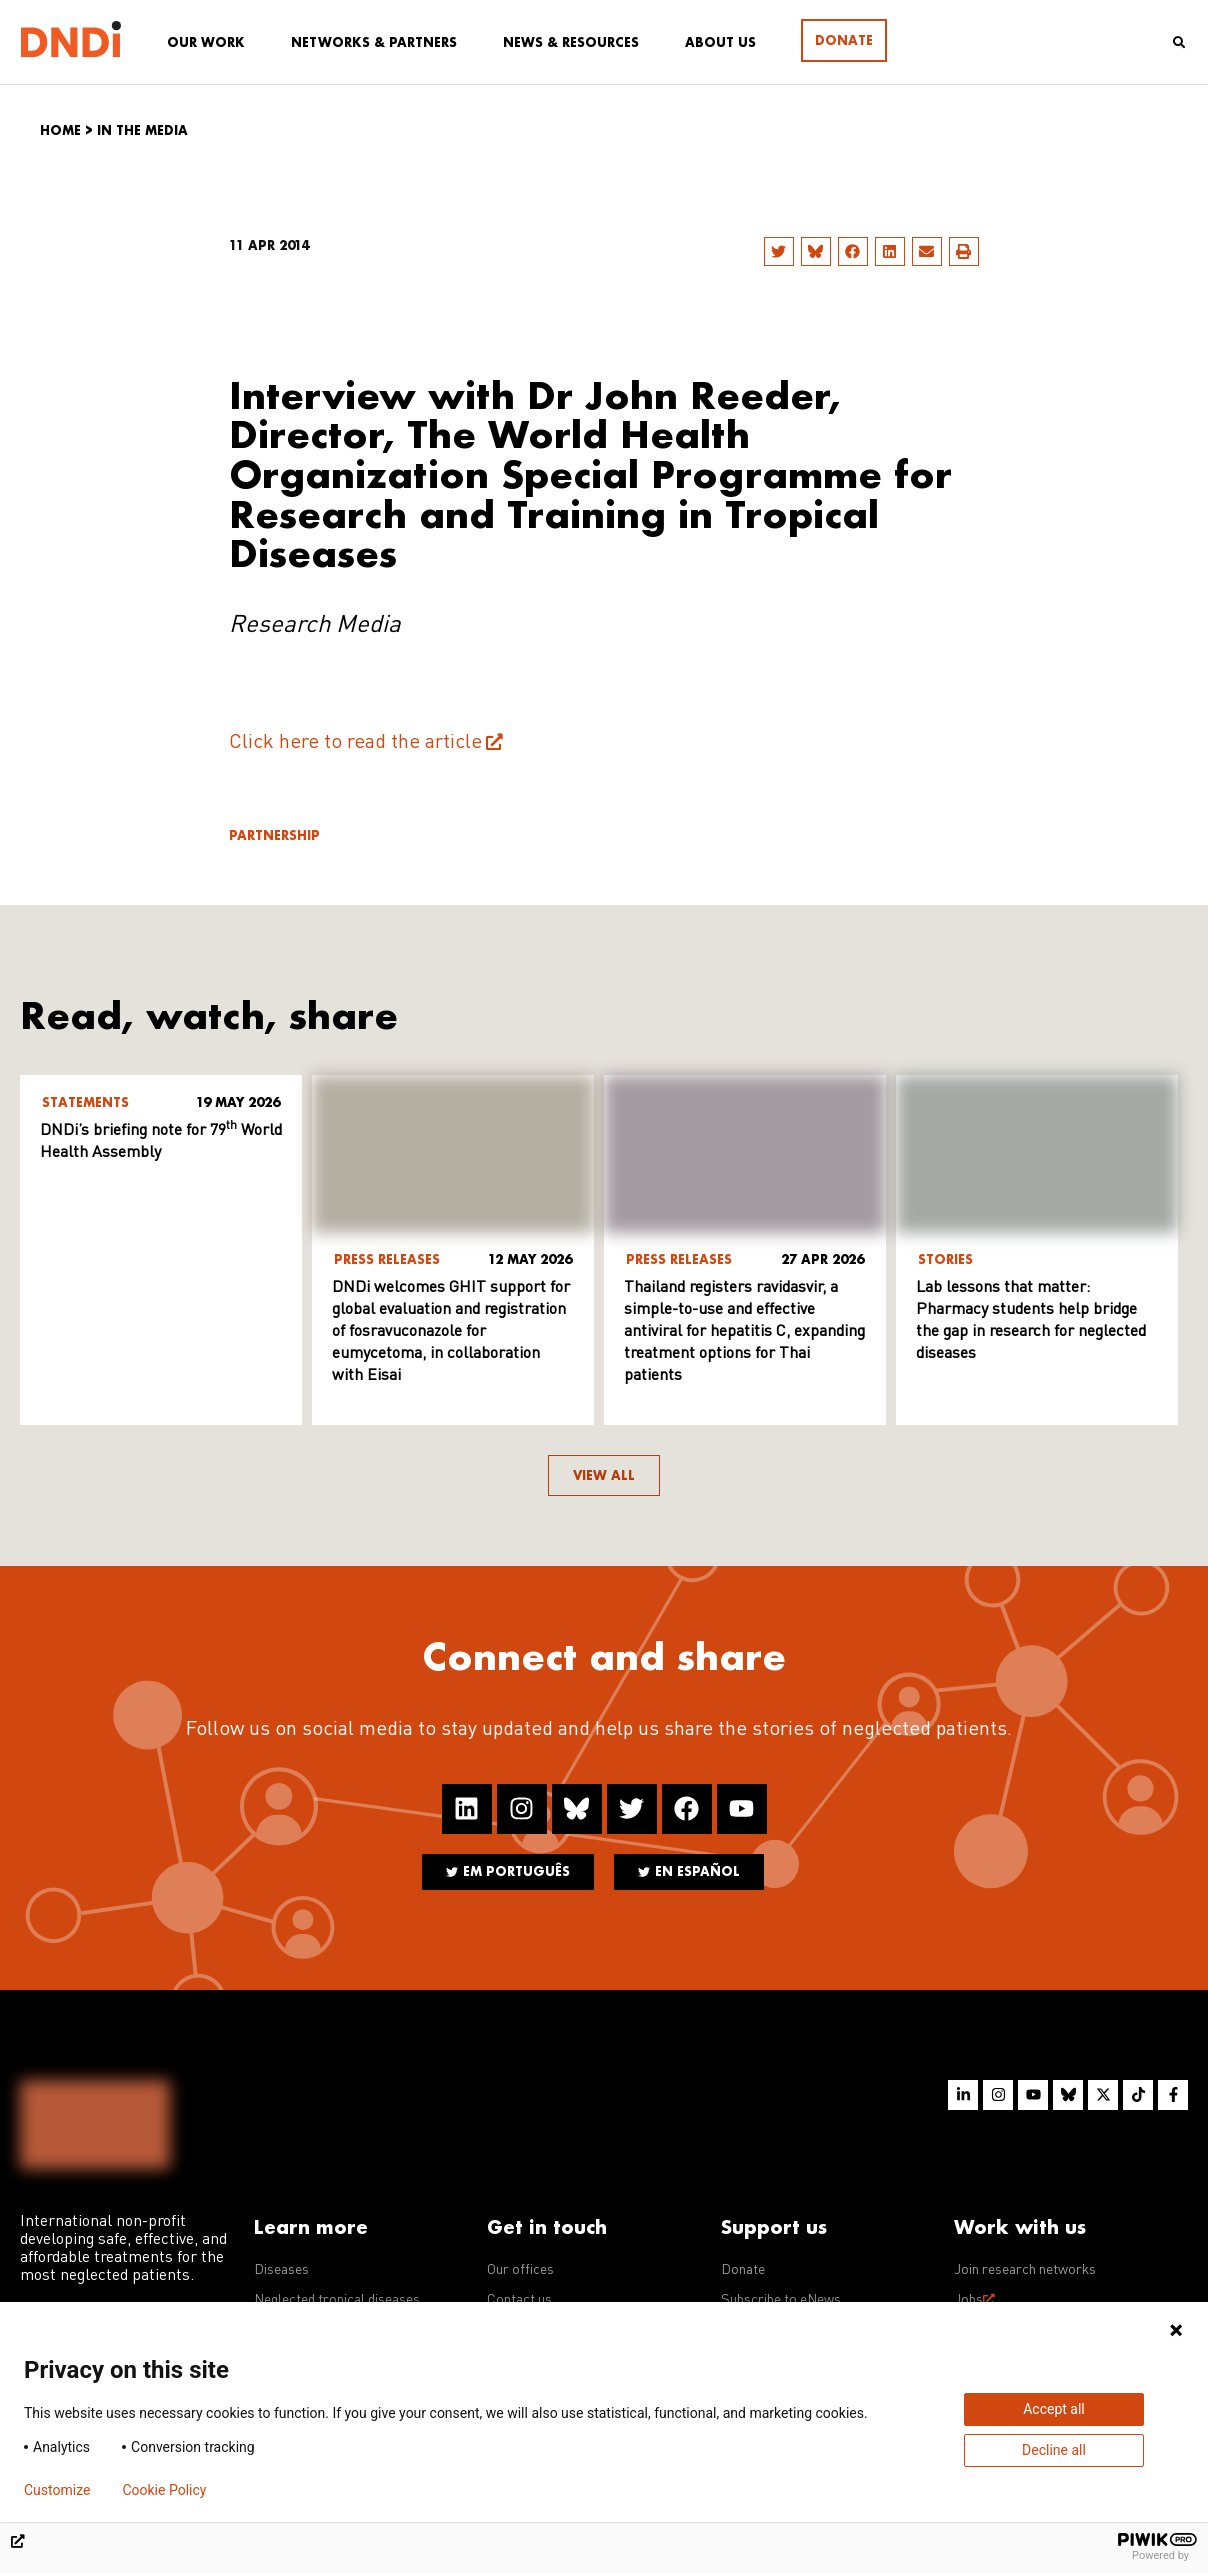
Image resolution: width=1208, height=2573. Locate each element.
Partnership (274, 835)
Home (60, 130)
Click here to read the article (355, 743)
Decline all (1054, 2450)
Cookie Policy (164, 2490)
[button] (779, 251)
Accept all (1054, 2409)
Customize (57, 2490)
